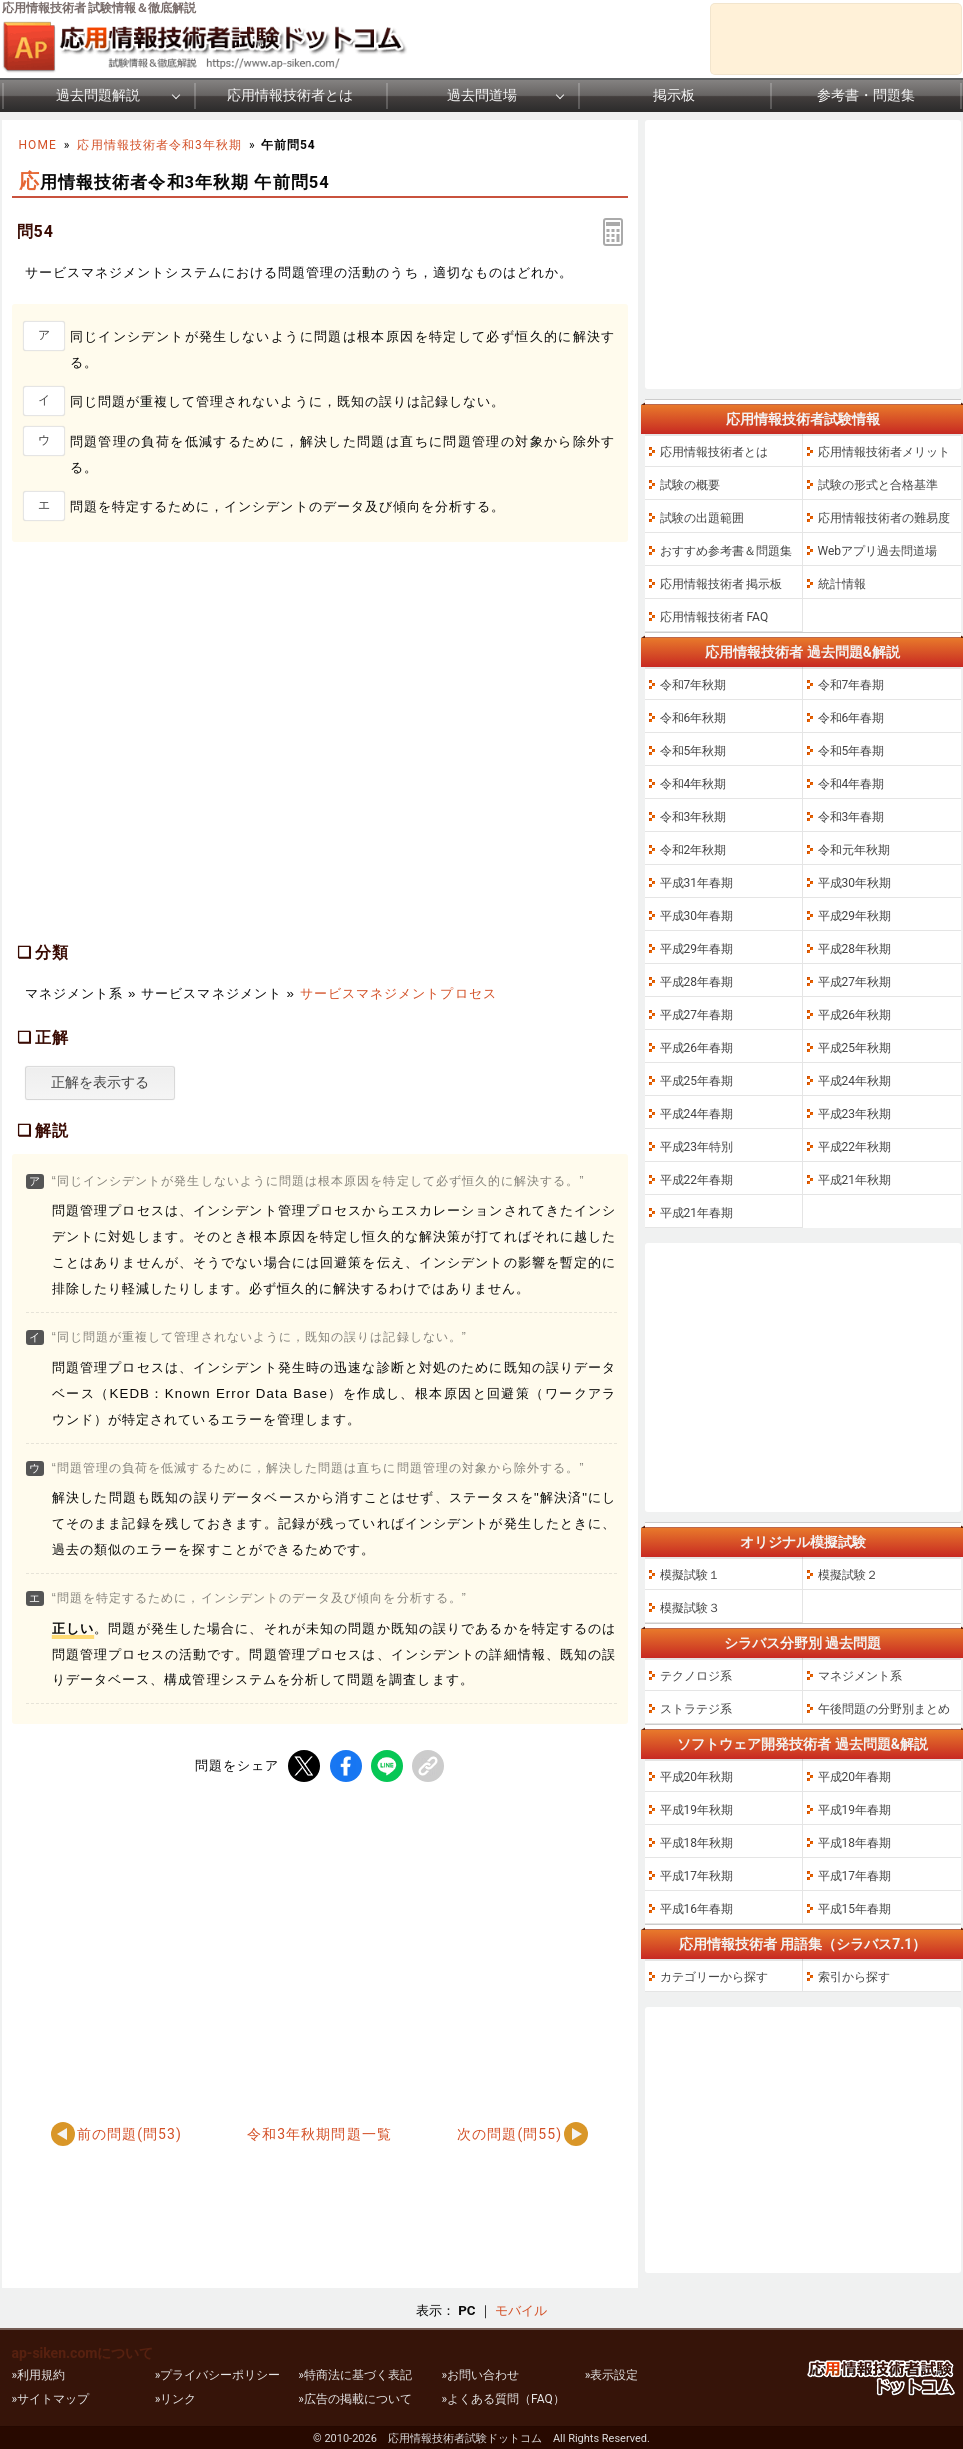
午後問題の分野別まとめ (884, 1709)
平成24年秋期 (855, 1081)
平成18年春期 (855, 1843)
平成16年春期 (697, 1909)
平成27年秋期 (855, 982)
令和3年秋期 (693, 817)
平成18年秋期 (697, 1843)
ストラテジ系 (696, 1709)
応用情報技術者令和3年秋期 (159, 145)
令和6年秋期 (693, 718)
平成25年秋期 (855, 1048)
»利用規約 (39, 2375)
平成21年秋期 (855, 1180)
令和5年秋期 (693, 751)
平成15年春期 (855, 1909)
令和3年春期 (851, 817)
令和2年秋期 (693, 850)
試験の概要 (690, 485)
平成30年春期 (697, 916)
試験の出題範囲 (702, 518)
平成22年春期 (697, 1180)
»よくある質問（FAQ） (502, 2399)
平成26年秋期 (855, 1015)
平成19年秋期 (697, 1810)
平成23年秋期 (855, 1114)
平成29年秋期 (855, 916)
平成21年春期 (697, 1213)
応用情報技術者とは (290, 95)
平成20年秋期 (697, 1777)
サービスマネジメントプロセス (398, 993)
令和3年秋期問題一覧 (319, 2134)
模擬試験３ (690, 1608)
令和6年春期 (851, 718)
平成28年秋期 (855, 949)
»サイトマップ (51, 2399)
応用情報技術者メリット (884, 452)
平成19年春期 (855, 1810)
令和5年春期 (851, 751)
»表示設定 (612, 2375)
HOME (38, 145)
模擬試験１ (690, 1575)
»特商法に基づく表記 (355, 2375)
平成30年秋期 (855, 883)
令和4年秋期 (693, 784)
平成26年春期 (697, 1048)
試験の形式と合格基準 (878, 485)
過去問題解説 (98, 95)
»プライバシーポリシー (218, 2375)
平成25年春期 (697, 1081)
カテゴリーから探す (714, 1977)
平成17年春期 (855, 1876)
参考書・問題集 (866, 95)
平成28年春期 (697, 982)
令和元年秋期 (854, 850)
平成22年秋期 (855, 1147)
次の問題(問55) (509, 2134)
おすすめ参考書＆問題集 (726, 551)
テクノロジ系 (696, 1676)
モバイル (521, 2310)
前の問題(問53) (129, 2134)
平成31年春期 (697, 883)
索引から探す (854, 1977)
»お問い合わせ (480, 2375)
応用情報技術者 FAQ (714, 617)
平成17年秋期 (697, 1876)
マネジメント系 (860, 1676)
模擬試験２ (848, 1575)
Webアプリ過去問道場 (878, 551)
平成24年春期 (697, 1114)
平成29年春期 (697, 949)
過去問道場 (482, 95)
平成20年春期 (855, 1777)
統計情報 (842, 584)
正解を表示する (100, 1082)
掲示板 (674, 95)
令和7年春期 (851, 685)
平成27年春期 (697, 1015)
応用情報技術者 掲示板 (721, 584)
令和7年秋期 (693, 685)
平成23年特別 (697, 1147)
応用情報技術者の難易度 (884, 518)
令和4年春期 (851, 784)
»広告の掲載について (355, 2399)
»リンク (176, 2399)
